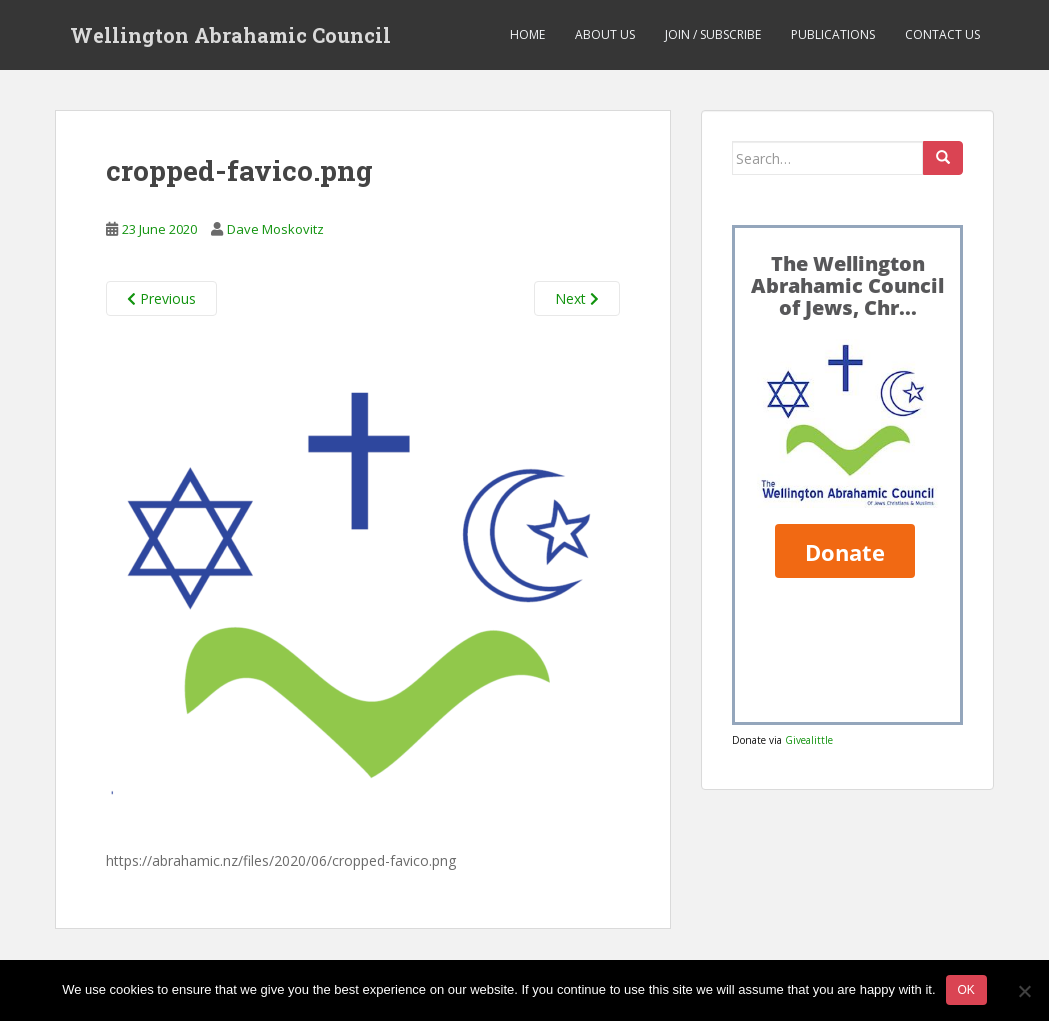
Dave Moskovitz (275, 229)
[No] (1024, 991)
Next (577, 298)
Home (527, 34)
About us (605, 34)
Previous (161, 298)
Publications (833, 34)
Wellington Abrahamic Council (230, 35)
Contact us (942, 34)
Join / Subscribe (713, 34)
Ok (966, 990)
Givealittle (809, 740)
